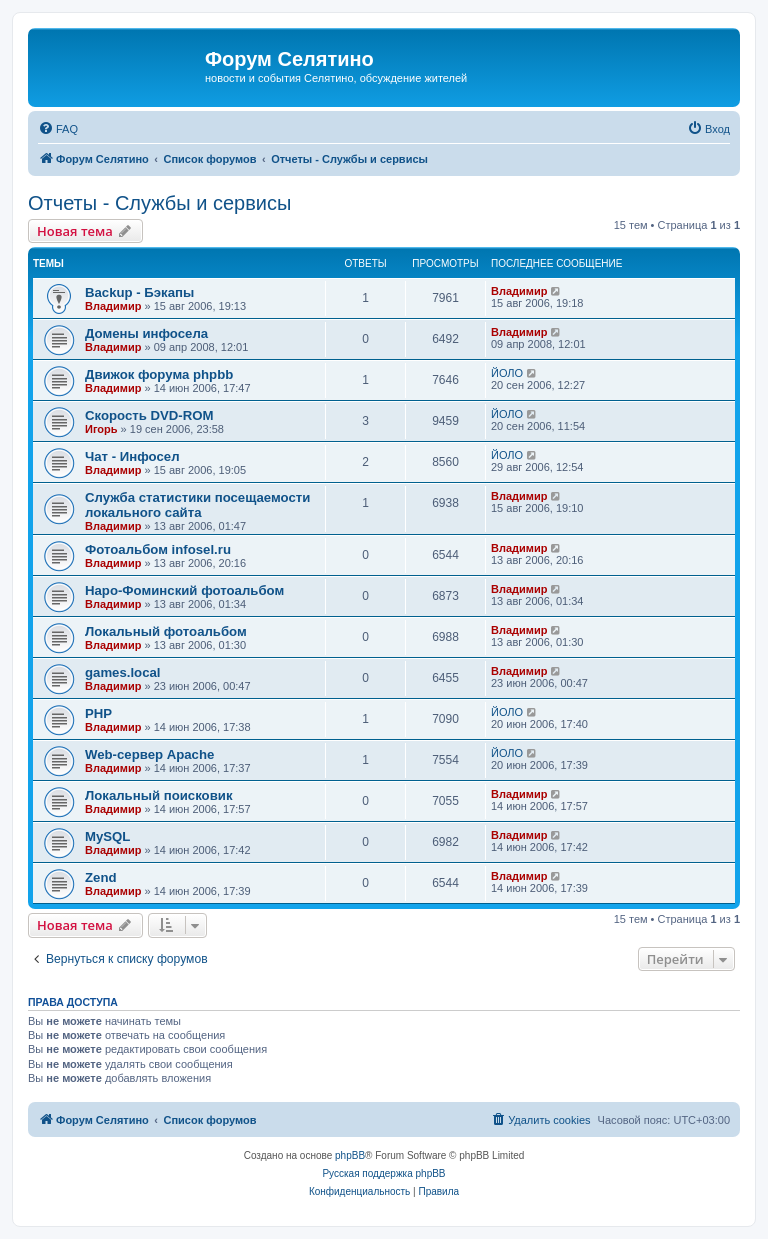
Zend (101, 877)
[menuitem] (58, 129)
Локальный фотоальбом (166, 631)
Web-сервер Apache (149, 754)
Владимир (113, 306)
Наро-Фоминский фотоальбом (184, 590)
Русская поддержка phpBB (383, 1173)
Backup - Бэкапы (139, 292)
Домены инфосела (146, 333)
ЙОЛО (507, 373)
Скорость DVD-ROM (149, 415)
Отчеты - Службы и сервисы (159, 203)
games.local (123, 672)
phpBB (350, 1155)
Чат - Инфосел (132, 456)
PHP (98, 713)
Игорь (101, 429)
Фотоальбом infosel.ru (158, 549)
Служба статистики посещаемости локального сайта (197, 505)
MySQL (107, 836)
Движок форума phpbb (159, 374)
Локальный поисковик (158, 795)
